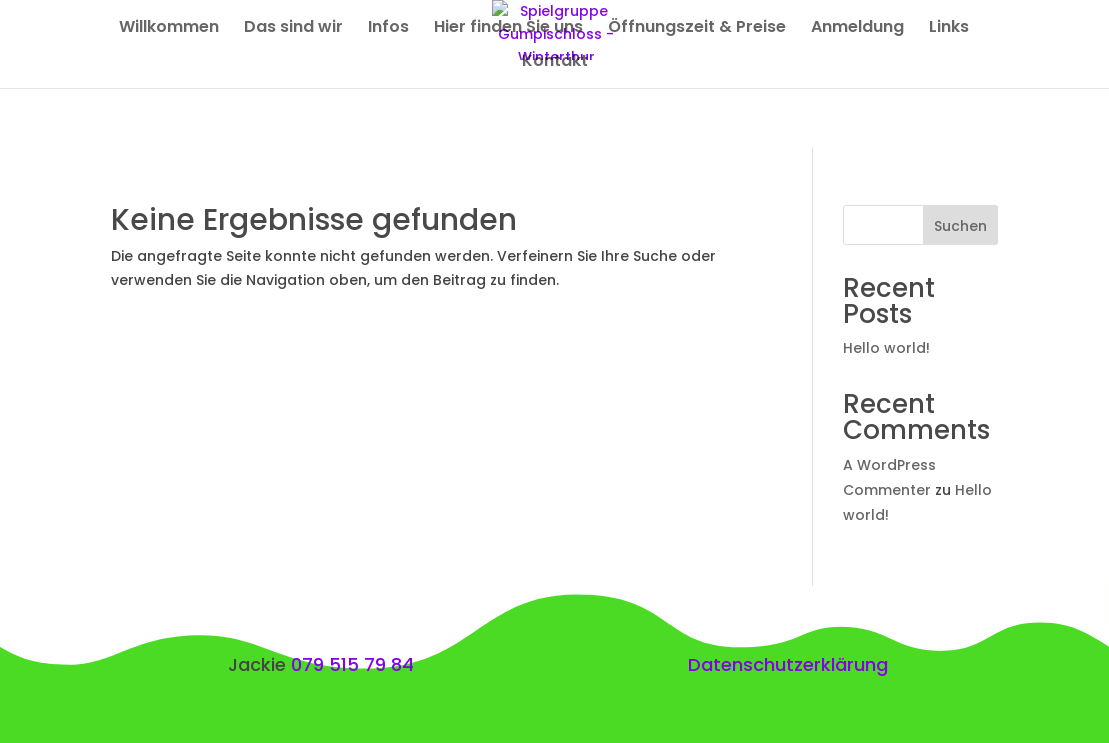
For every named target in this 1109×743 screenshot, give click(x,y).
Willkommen (169, 29)
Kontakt (555, 63)
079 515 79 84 (352, 664)
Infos (388, 29)
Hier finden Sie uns (508, 29)
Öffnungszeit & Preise (697, 29)
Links (949, 29)
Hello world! (886, 348)
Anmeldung (857, 29)
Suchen (960, 226)
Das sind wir (293, 29)
